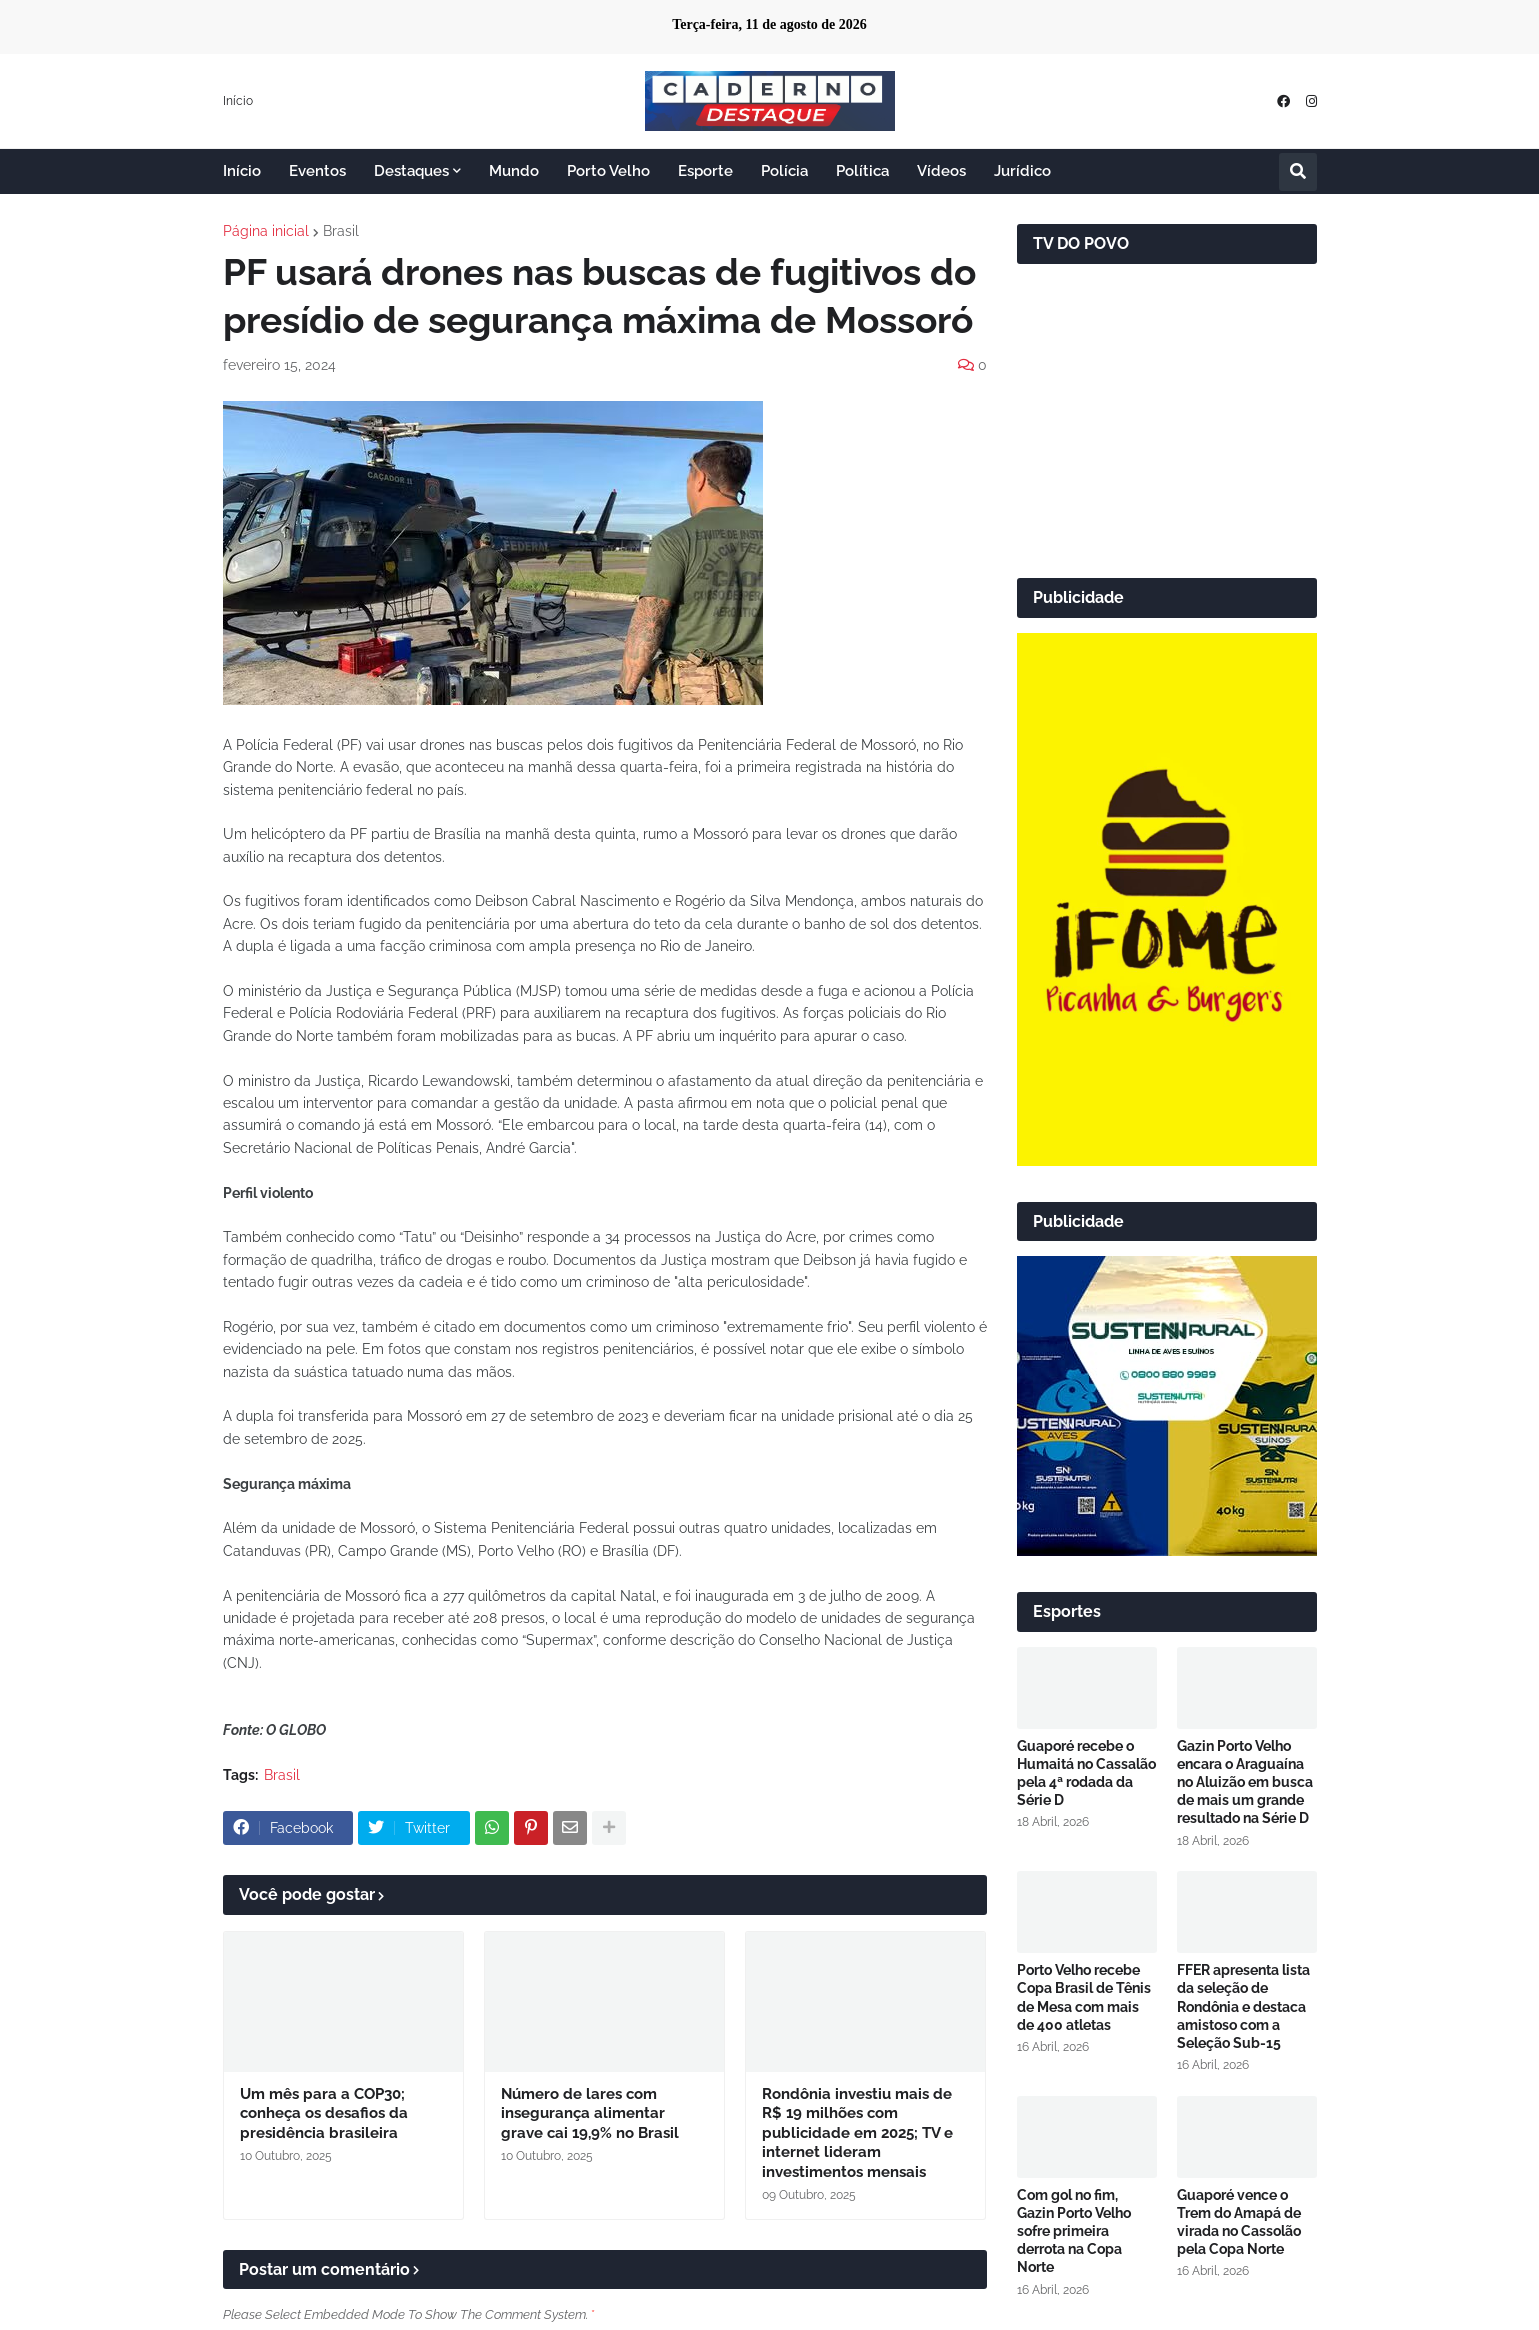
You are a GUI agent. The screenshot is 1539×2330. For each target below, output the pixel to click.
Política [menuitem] (862, 171)
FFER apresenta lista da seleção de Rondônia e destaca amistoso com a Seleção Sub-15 (1243, 2006)
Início (238, 101)
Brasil (341, 231)
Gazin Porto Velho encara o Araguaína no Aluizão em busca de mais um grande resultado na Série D (1245, 1782)
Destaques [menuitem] (411, 171)
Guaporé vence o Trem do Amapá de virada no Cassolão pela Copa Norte (1239, 2222)
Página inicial (266, 231)
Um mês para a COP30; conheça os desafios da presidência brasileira (324, 2113)
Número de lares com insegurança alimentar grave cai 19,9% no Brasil (590, 2113)
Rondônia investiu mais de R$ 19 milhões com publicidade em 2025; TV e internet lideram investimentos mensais (857, 2133)
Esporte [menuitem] (705, 171)
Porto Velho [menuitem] (608, 171)
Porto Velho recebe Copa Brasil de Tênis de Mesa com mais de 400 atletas (1084, 1997)
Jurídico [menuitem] (1022, 171)
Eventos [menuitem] (317, 171)
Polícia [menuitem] (784, 171)
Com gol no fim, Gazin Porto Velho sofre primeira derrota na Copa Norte (1074, 2231)
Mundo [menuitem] (514, 171)
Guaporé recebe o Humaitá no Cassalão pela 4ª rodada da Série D (1086, 1773)
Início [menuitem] (242, 171)
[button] (1298, 172)
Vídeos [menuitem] (941, 171)
